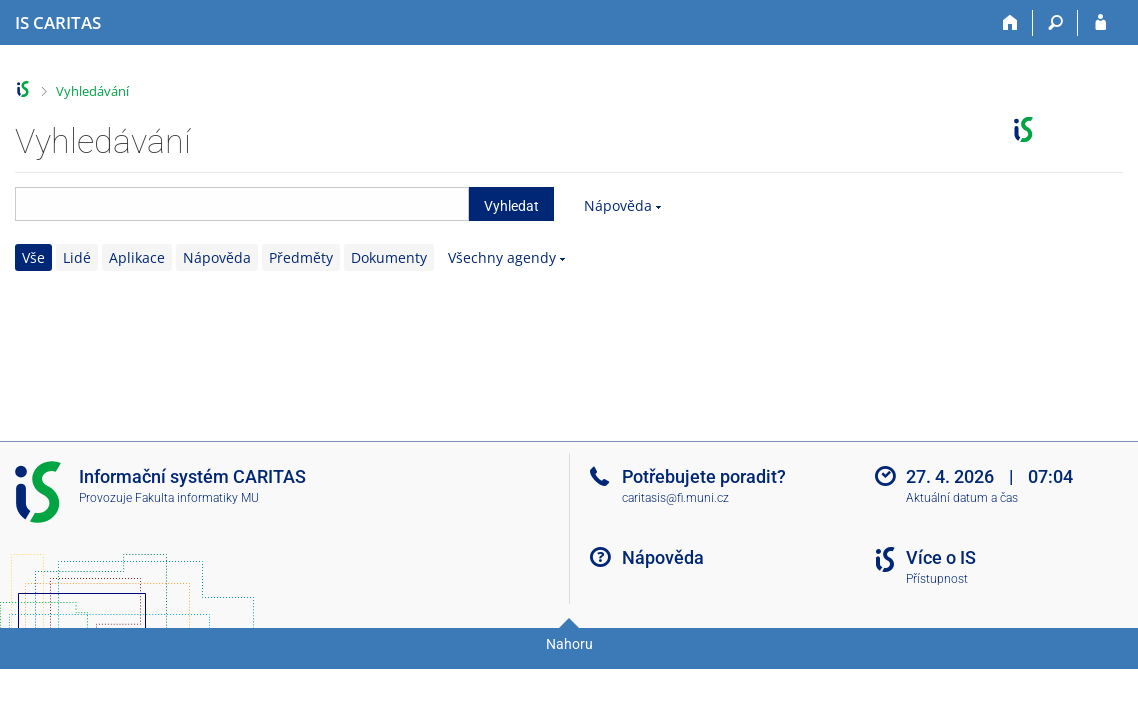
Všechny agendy (502, 257)
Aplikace (137, 257)
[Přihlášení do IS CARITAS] (1100, 23)
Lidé (77, 257)
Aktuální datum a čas (962, 498)
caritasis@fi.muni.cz (675, 498)
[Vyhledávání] (1055, 23)
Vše (33, 257)
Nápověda (618, 205)
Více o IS (941, 557)
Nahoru (569, 644)
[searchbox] (242, 204)
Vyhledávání (92, 91)
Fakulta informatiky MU (197, 498)
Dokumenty (389, 257)
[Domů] (1010, 23)
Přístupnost (937, 579)
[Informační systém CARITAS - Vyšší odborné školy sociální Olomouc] (58, 23)
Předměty (301, 257)
